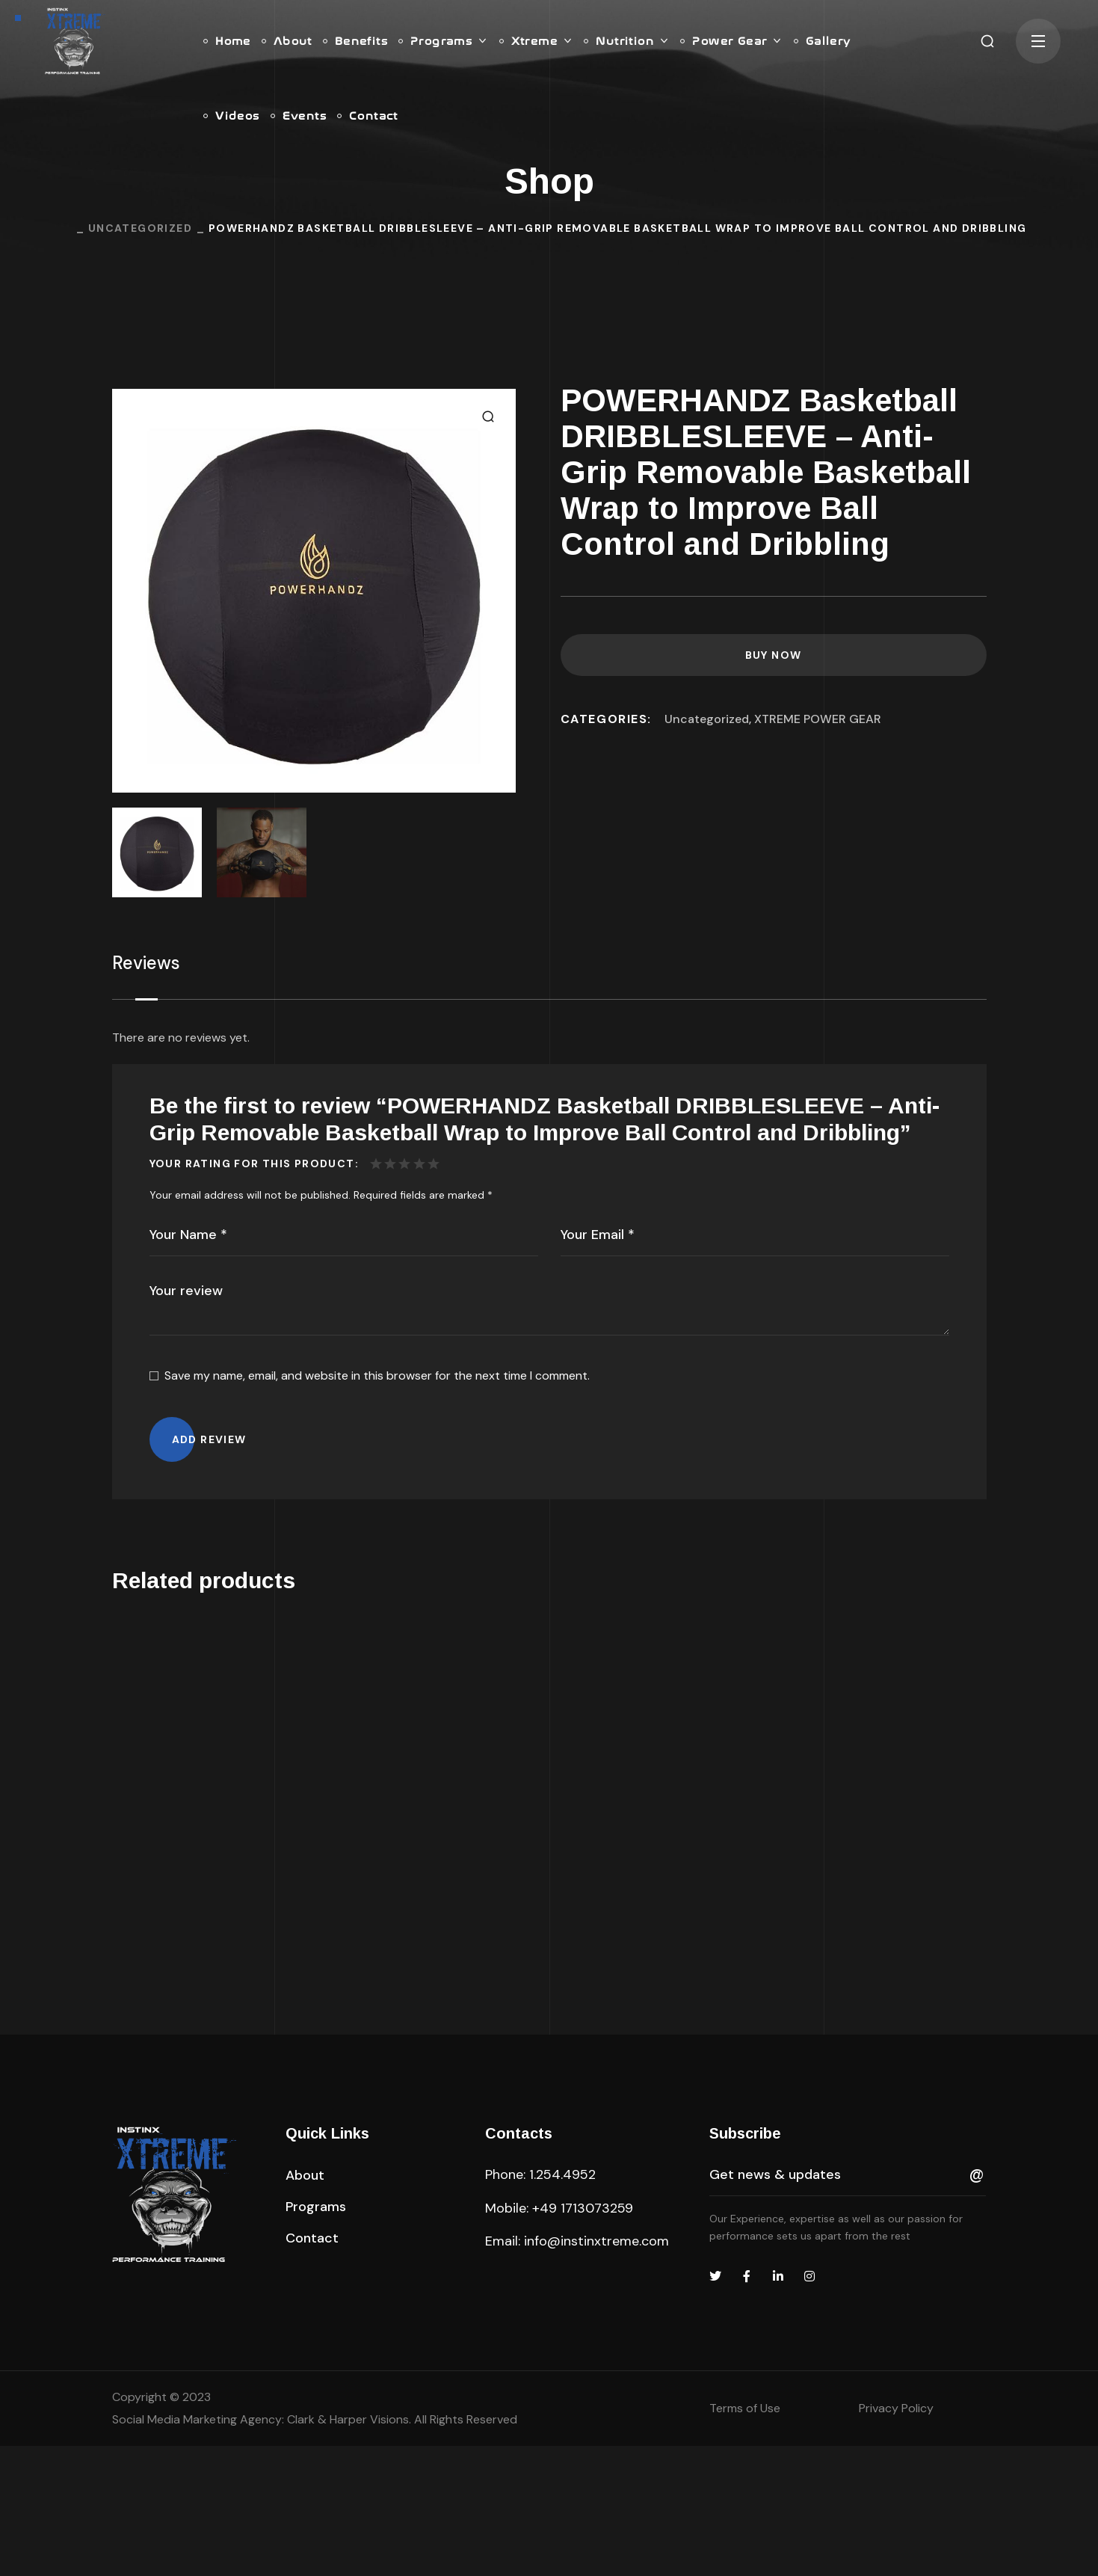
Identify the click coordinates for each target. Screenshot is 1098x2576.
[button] (987, 41)
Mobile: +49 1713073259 (559, 2338)
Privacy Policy (896, 2538)
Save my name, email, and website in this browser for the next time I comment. (377, 1375)
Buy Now (773, 655)
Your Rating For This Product (252, 1163)
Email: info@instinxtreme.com (577, 2371)
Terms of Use (744, 2538)
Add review (209, 1439)
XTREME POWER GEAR (817, 719)
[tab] (146, 963)
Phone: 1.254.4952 (540, 2305)
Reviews (146, 962)
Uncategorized (140, 228)
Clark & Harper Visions (348, 2549)
